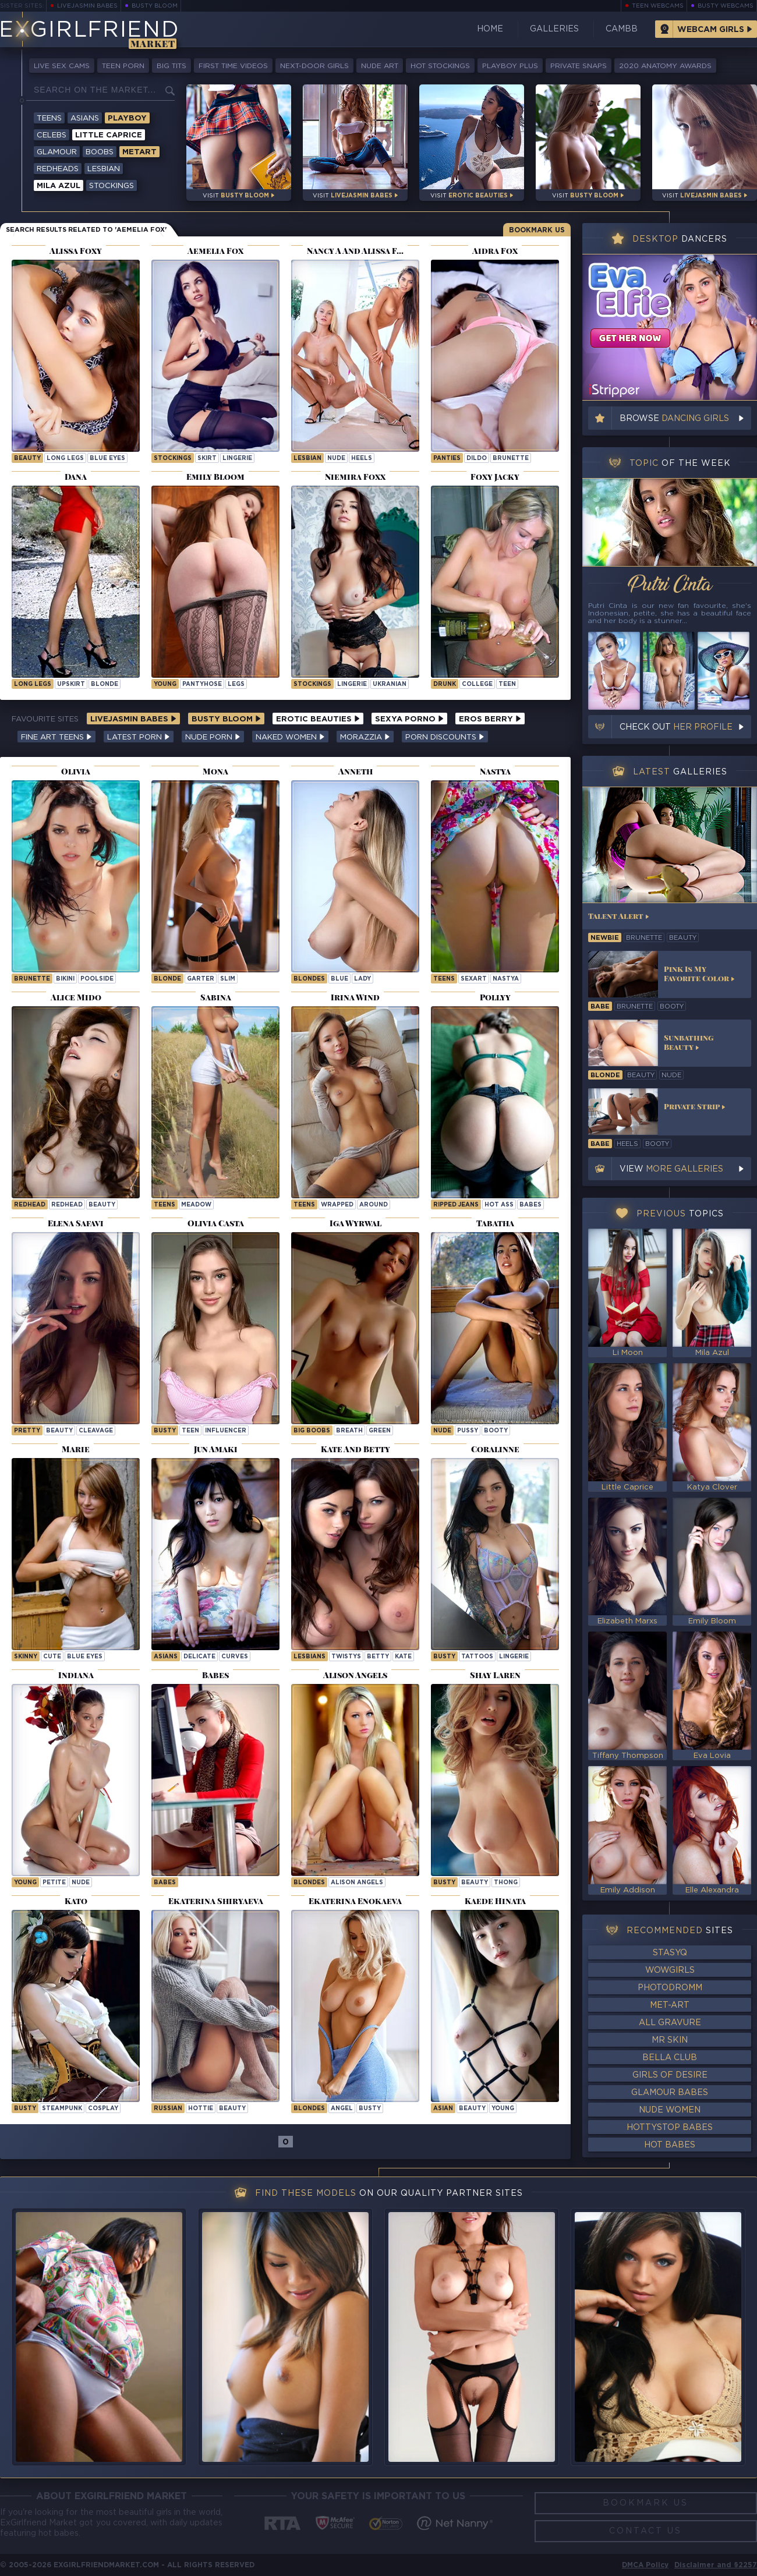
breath (349, 1431)
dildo (476, 458)
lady (362, 979)
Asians (84, 118)
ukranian (389, 684)
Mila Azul (58, 186)
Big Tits (171, 66)
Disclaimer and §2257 (715, 2565)
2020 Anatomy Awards (665, 66)
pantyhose (202, 684)
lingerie (237, 458)
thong (506, 1882)
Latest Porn (138, 737)
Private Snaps (578, 66)
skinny (25, 1656)
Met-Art (669, 2005)
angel (342, 2108)
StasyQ (670, 1952)
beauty (27, 458)
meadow (196, 1205)
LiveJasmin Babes (87, 6)
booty (496, 1431)
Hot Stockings (440, 66)
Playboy (127, 118)
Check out (676, 727)
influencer (225, 1431)
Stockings (111, 186)
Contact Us (645, 2531)
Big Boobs (311, 1431)
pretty (27, 1431)
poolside (97, 979)
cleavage (96, 1431)
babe (600, 1007)
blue (339, 979)
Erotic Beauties (318, 719)
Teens (49, 118)
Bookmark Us (537, 230)
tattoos (477, 1656)
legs (236, 684)
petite (54, 1882)
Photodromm (670, 1987)
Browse (674, 418)
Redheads (58, 169)
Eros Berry (490, 719)
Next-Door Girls (314, 66)
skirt (207, 458)
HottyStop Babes (670, 2127)
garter (200, 979)
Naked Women (290, 737)
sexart (474, 979)
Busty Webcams (726, 6)
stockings (173, 458)
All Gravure (670, 2022)
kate (403, 1656)
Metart (139, 152)
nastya (506, 979)
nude (336, 458)
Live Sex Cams (62, 66)
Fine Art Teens (56, 737)
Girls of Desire (670, 2075)
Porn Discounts (444, 737)
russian (168, 2108)
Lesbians (309, 1656)
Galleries (554, 29)
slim (227, 979)
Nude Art (379, 66)
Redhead (29, 1205)
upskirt (71, 684)
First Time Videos (233, 66)
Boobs (100, 152)
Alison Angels (357, 1882)
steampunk (62, 2108)
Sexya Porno (409, 719)
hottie (200, 2108)
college (477, 684)
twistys (346, 1656)
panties (447, 458)
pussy (467, 1431)
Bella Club (669, 2057)
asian (443, 2108)
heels (361, 458)
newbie (604, 938)
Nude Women (670, 2110)
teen (507, 684)
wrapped (337, 1205)
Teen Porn (123, 66)
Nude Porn (212, 737)
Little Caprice (108, 135)
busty (165, 1431)
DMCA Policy (645, 2565)
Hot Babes (669, 2145)
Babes (530, 1205)
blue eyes (107, 458)
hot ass (499, 1205)
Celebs (51, 135)
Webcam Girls (710, 29)
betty (378, 1656)
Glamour (57, 152)
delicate (199, 1656)
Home (490, 29)
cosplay (103, 2108)
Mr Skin (670, 2040)
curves (234, 1656)
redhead (67, 1205)
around (373, 1205)
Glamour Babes (669, 2092)
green (380, 1431)
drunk (444, 684)
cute (52, 1656)
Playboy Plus (510, 66)
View (671, 1169)
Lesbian (103, 169)
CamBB (622, 29)
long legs (65, 458)
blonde (104, 684)
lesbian (307, 458)
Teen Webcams (658, 6)
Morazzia (365, 737)
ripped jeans (456, 1205)
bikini (65, 979)
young (165, 684)
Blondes (309, 979)
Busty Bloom (155, 6)
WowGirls (670, 1970)
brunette (511, 458)
